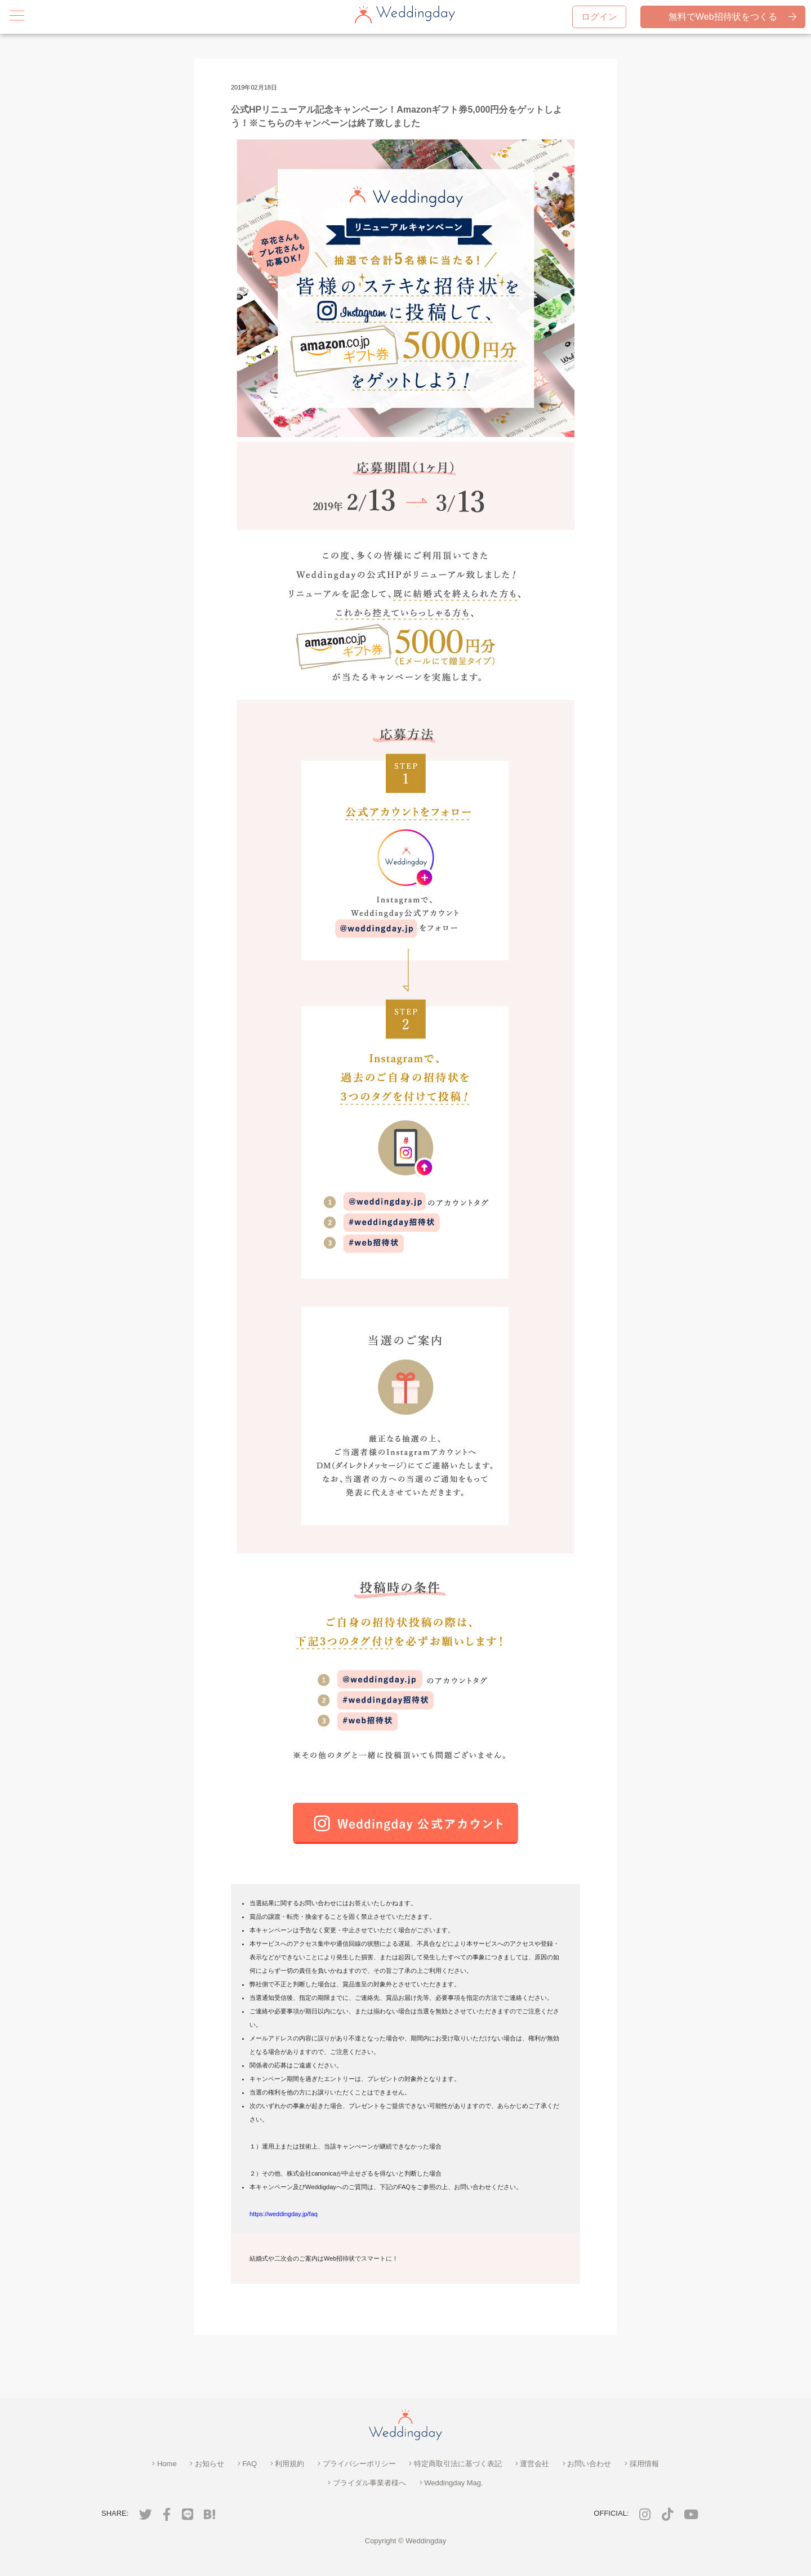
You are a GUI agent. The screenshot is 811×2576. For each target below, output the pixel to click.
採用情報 (642, 2463)
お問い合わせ (587, 2463)
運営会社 (532, 2463)
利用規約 (287, 2463)
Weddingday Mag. (451, 2483)
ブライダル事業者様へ (367, 2483)
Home (164, 2463)
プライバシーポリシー (357, 2463)
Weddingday (426, 2541)
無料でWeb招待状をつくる (731, 17)
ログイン (599, 16)
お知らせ (207, 2463)
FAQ (247, 2463)
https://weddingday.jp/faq (283, 2213)
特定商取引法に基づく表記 (455, 2463)
